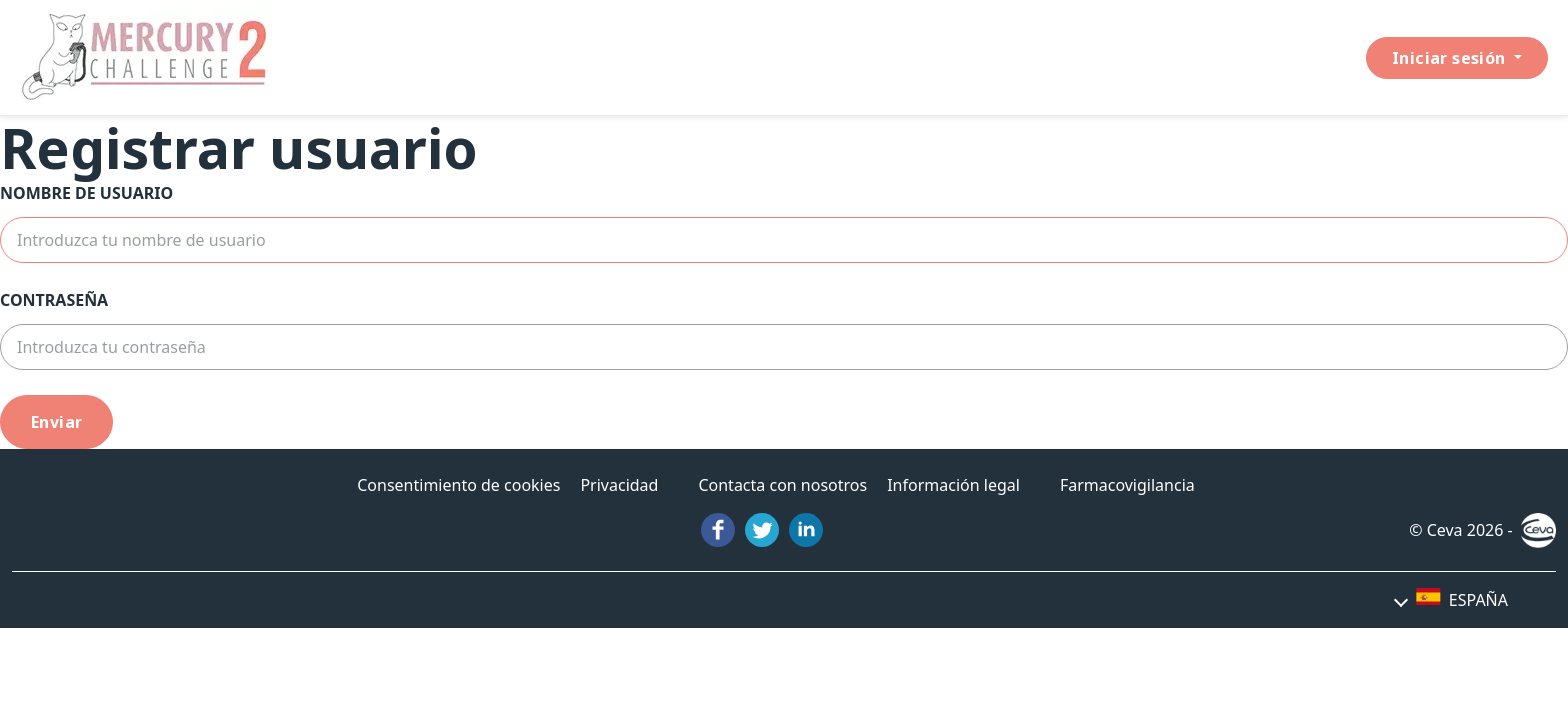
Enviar (56, 422)
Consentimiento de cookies (458, 485)
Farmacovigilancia (1127, 485)
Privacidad (619, 485)
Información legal (953, 485)
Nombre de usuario (86, 193)
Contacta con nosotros (782, 485)
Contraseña (54, 300)
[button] (1452, 600)
